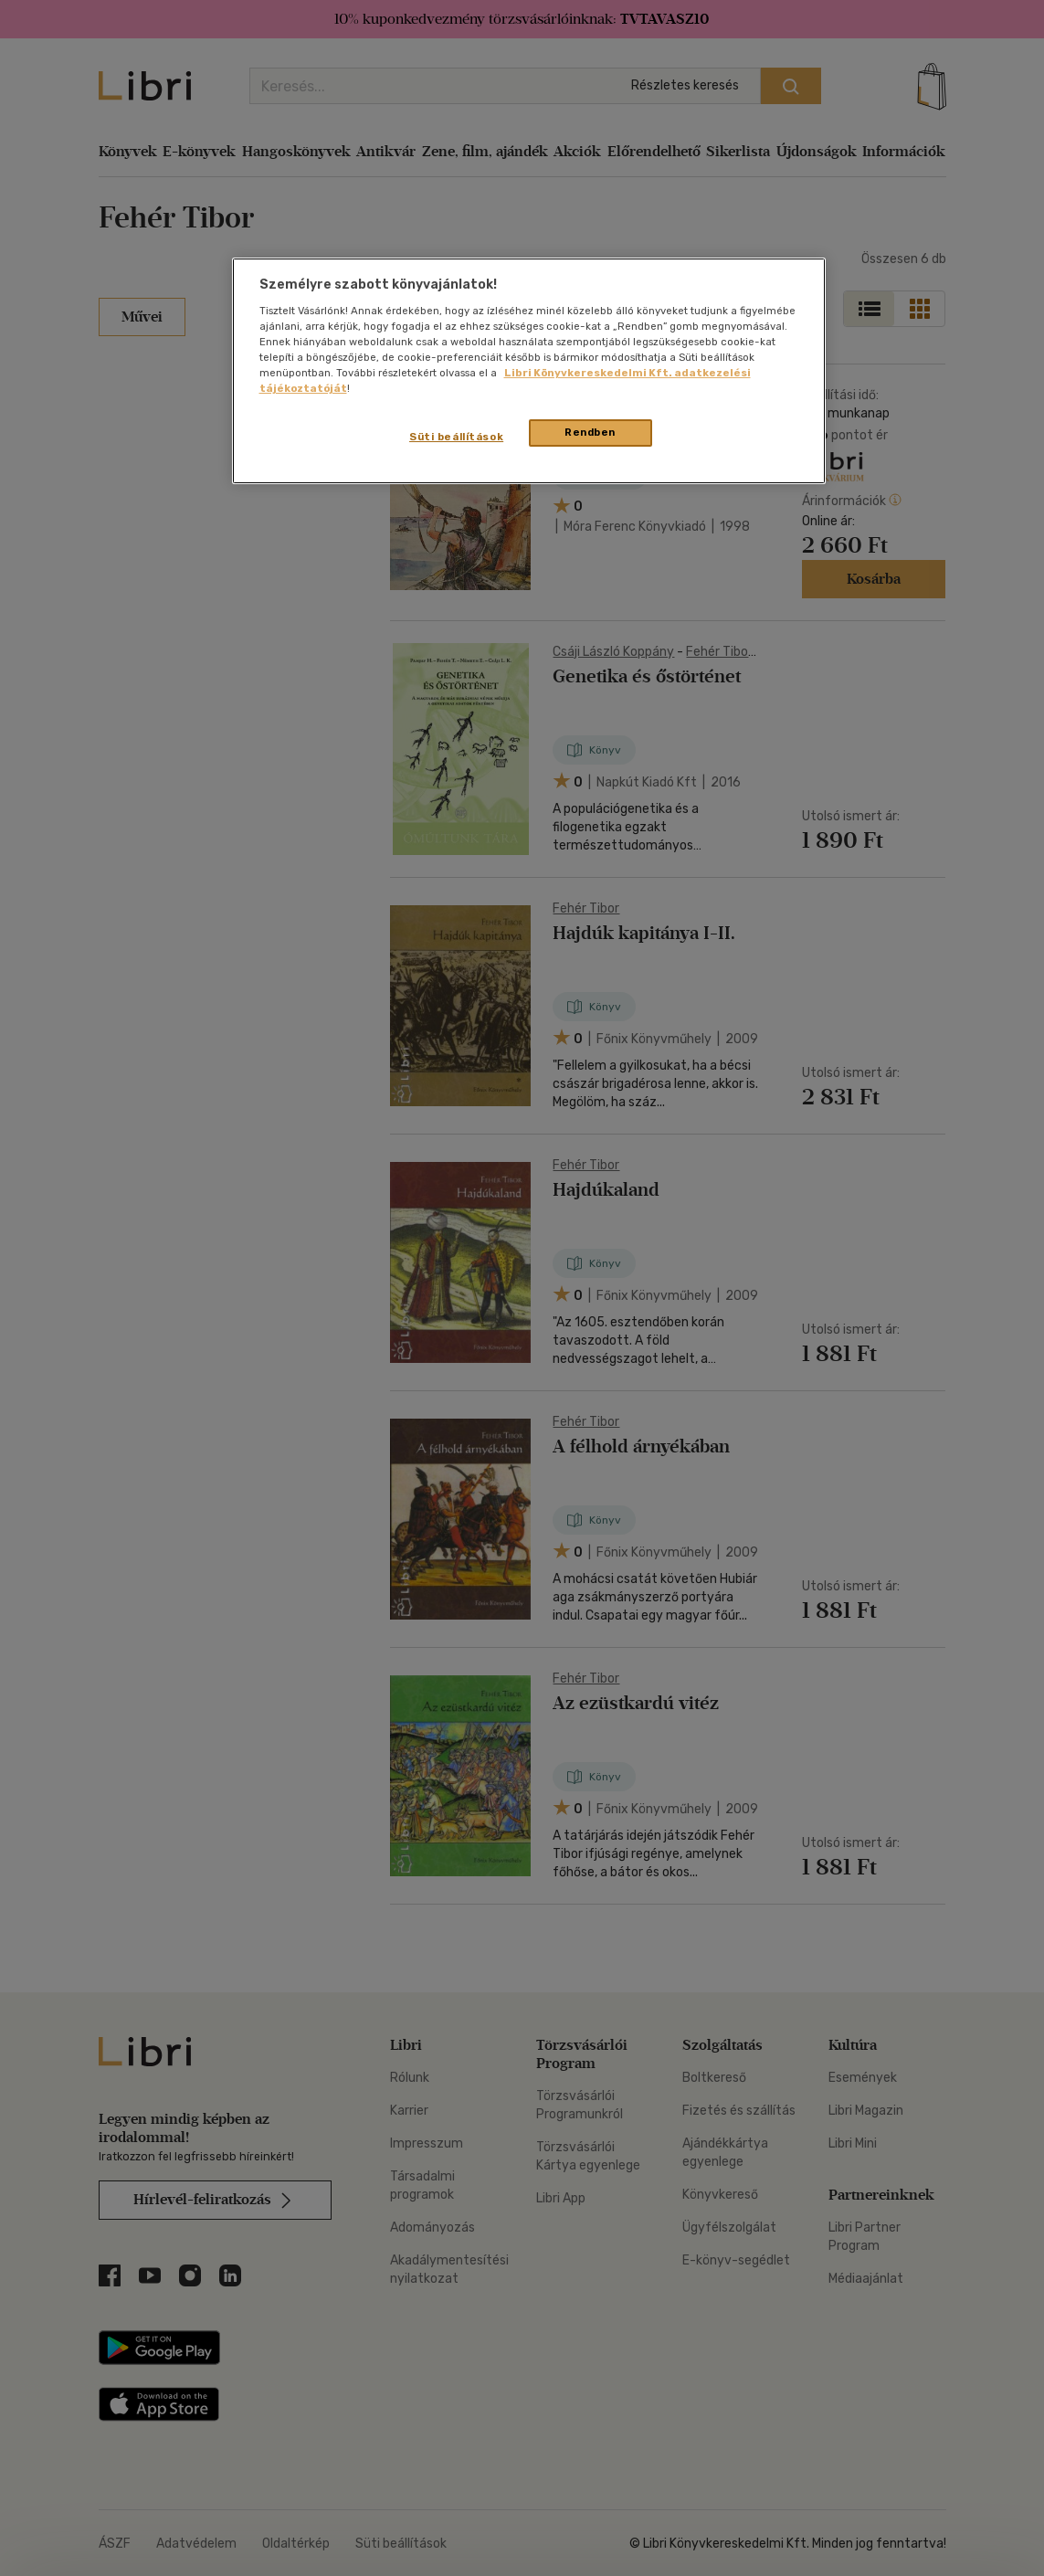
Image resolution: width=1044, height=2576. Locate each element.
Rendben (590, 432)
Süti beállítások (456, 436)
